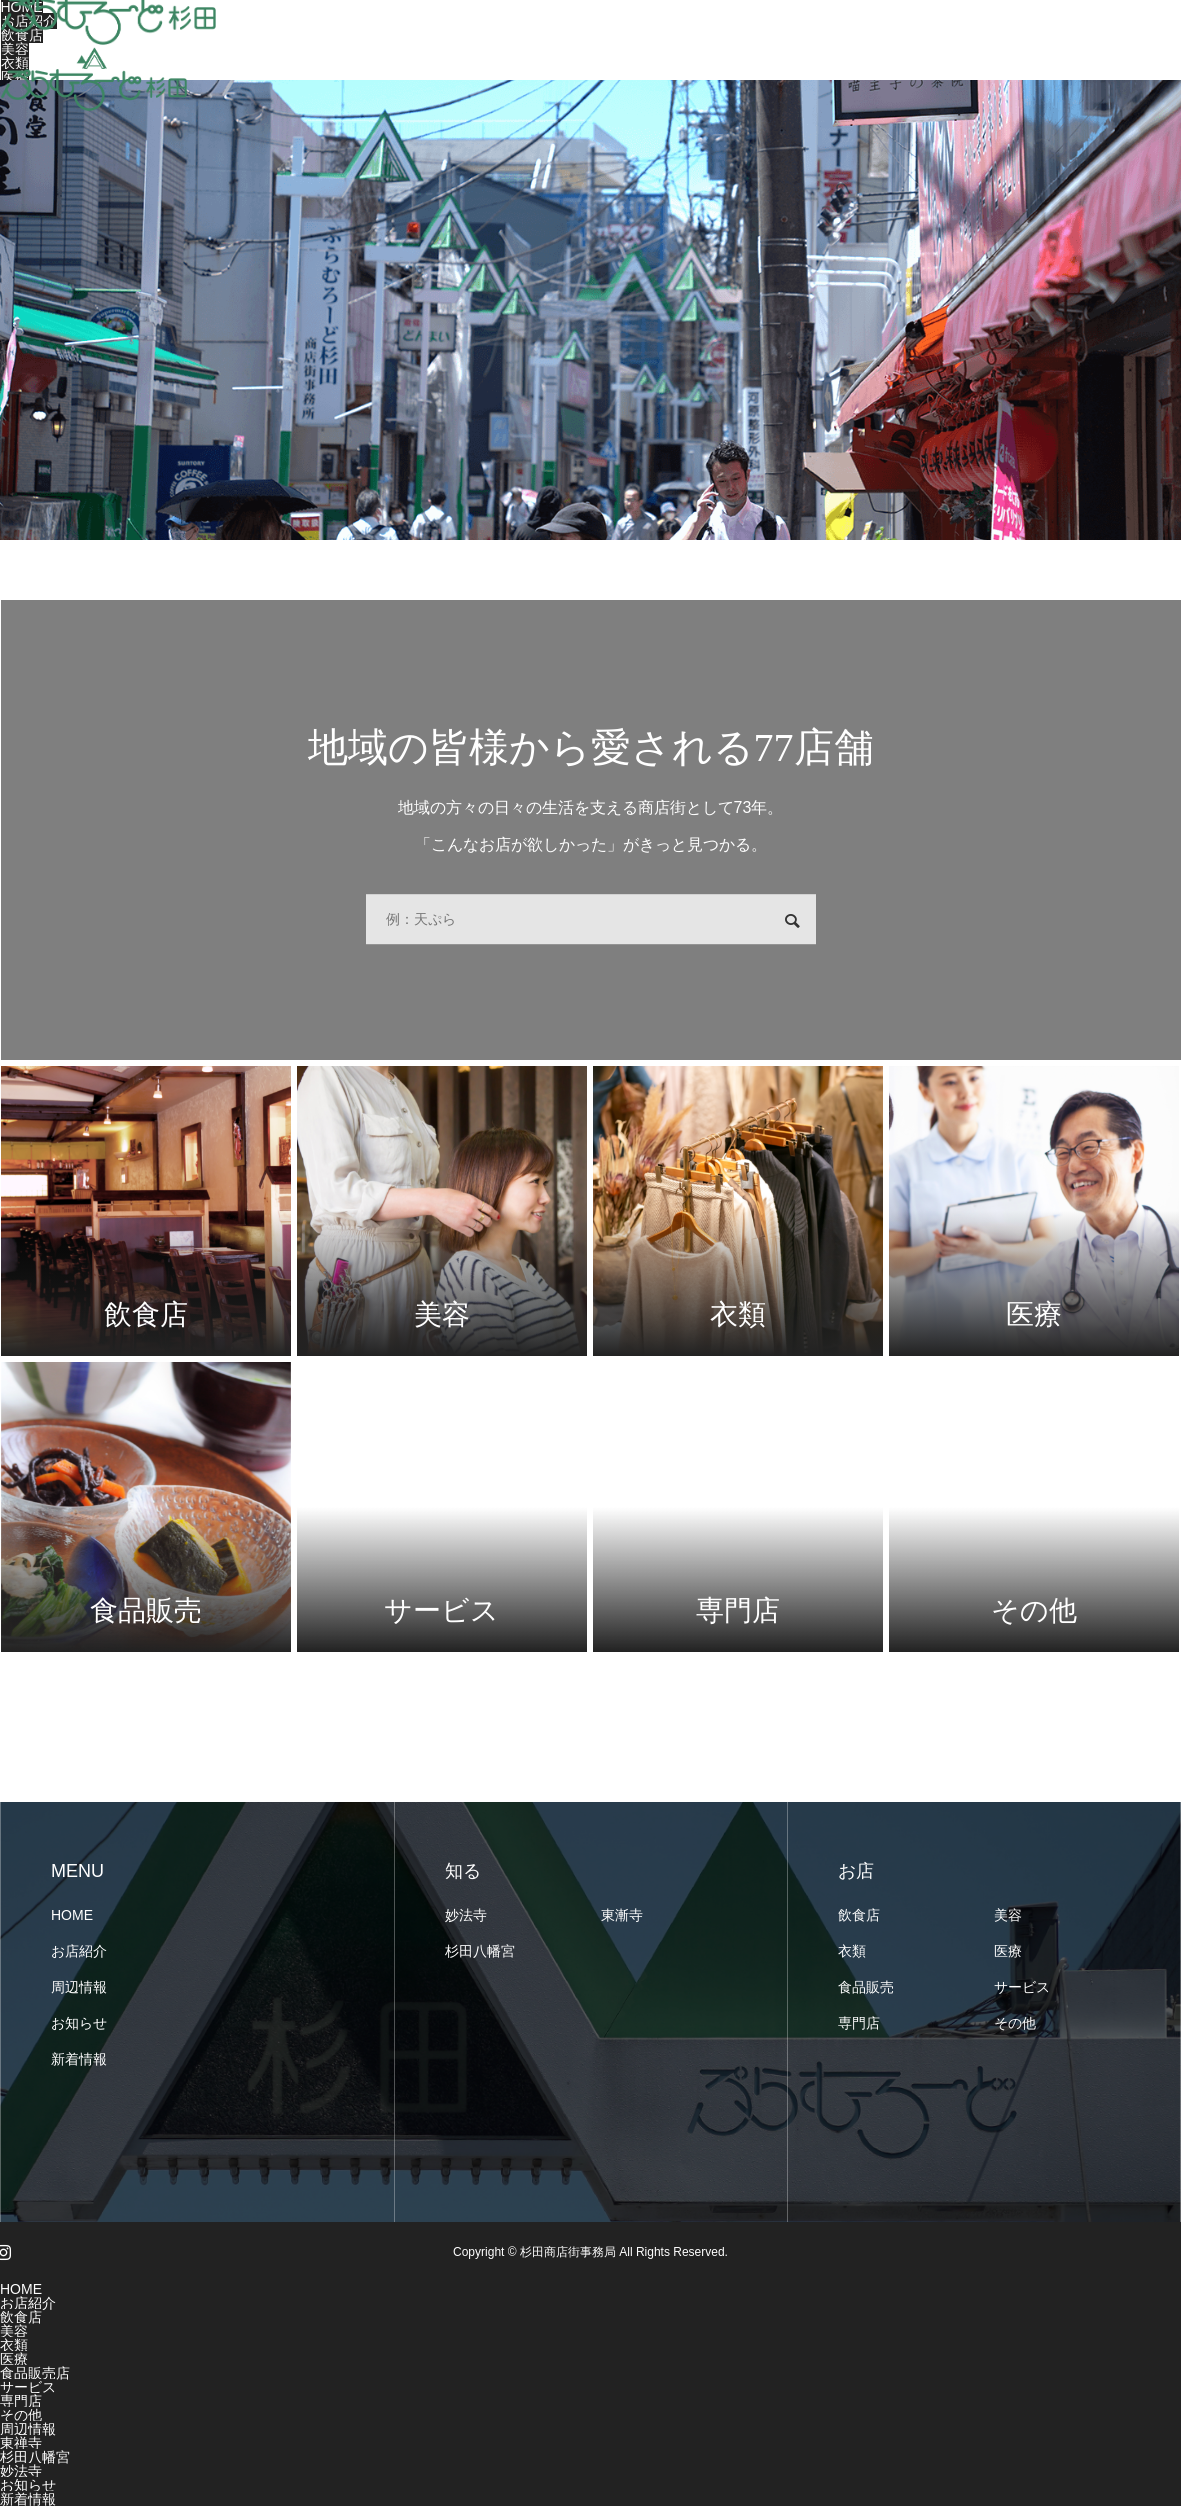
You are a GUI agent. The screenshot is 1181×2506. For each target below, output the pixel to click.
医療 (1008, 1951)
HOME (72, 1915)
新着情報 (79, 2059)
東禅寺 (21, 2443)
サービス (1022, 1987)
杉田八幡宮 (480, 1951)
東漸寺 (622, 1915)
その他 (1015, 2023)
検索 (792, 921)
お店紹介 (79, 1951)
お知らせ (79, 2023)
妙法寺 (466, 1915)
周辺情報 (79, 1987)
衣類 (852, 1951)
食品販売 (866, 1987)
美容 (1008, 1915)
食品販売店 (35, 2373)
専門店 (859, 2023)
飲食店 (859, 1915)
